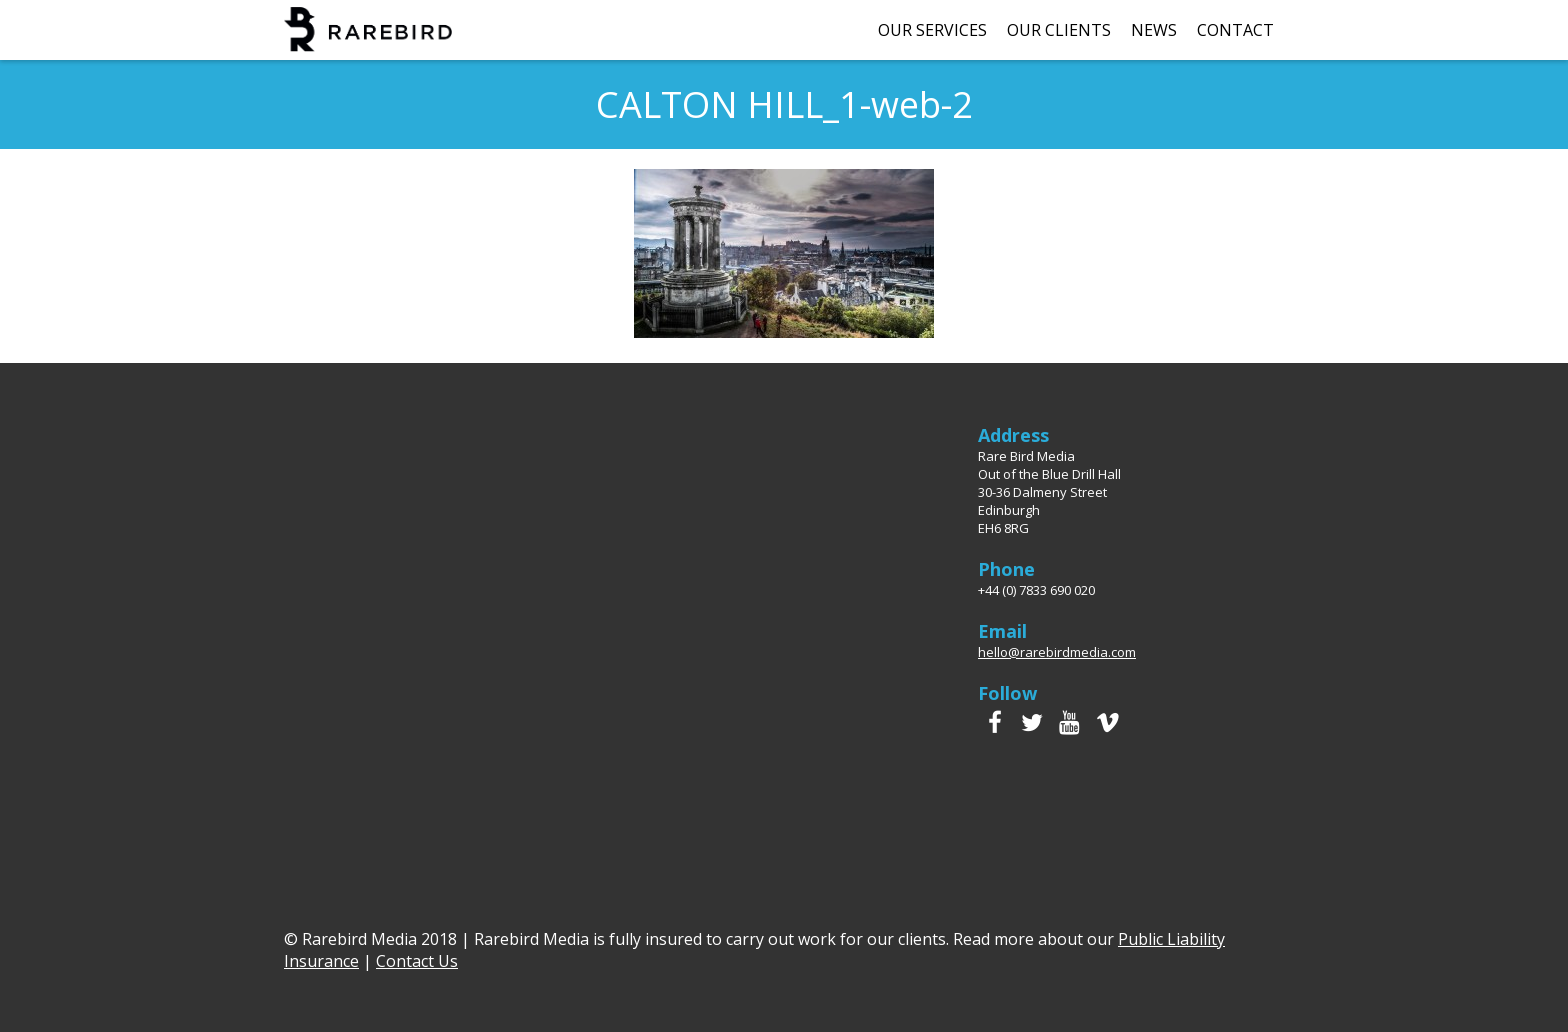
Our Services (932, 30)
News (1154, 30)
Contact (1235, 30)
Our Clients (1059, 30)
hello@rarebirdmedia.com (1057, 652)
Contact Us (417, 961)
